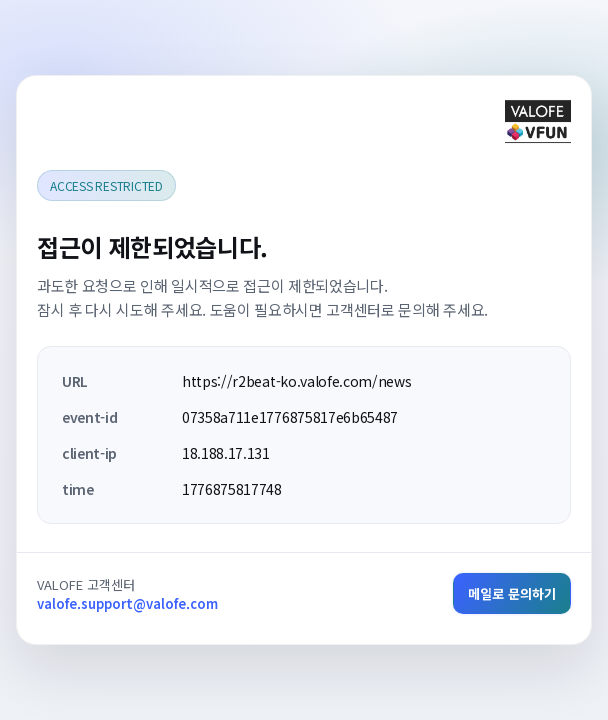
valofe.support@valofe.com (127, 603)
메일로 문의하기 (512, 593)
